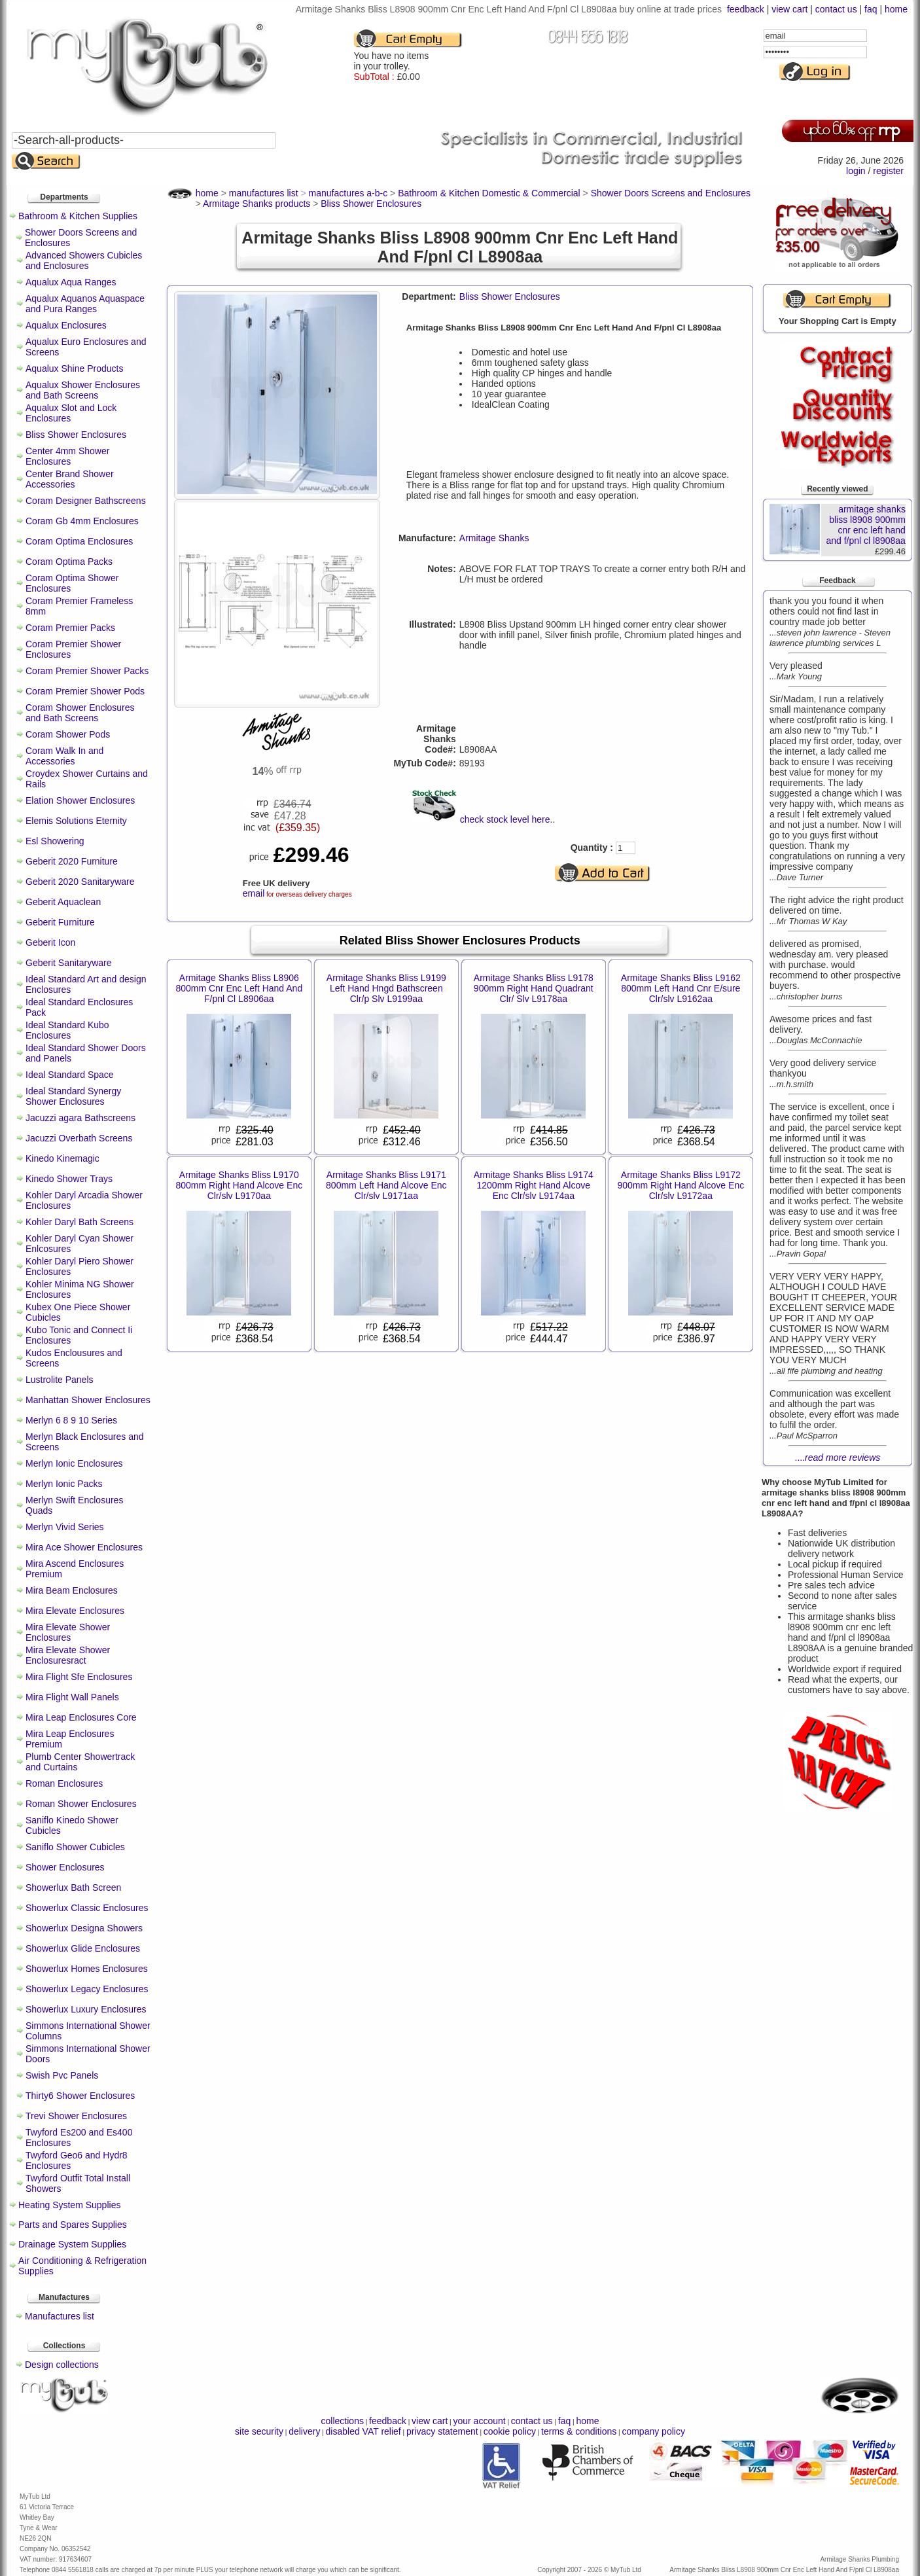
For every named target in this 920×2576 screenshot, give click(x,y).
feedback (745, 9)
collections (342, 2421)
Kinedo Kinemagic (62, 1158)
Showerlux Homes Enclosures (87, 1968)
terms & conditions (578, 2431)
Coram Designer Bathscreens (86, 500)
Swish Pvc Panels (62, 2075)
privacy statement (442, 2431)
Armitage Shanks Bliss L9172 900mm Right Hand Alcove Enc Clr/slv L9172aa (680, 1185)
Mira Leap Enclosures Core (81, 1717)
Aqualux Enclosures (66, 325)
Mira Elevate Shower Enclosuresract (68, 1655)
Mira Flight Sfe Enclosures (79, 1677)
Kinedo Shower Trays (69, 1178)
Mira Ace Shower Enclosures (84, 1547)
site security (259, 2431)
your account (479, 2421)
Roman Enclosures (64, 1783)
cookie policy (510, 2431)
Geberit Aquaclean (63, 902)
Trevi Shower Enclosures (76, 2116)
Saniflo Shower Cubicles (75, 1847)
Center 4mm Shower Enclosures (67, 456)
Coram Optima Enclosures (79, 541)
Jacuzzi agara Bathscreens (80, 1118)
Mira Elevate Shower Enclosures (68, 1632)
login (856, 171)
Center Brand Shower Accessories (70, 479)
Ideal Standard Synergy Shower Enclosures (73, 1096)
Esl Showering (55, 841)
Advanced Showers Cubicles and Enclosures (84, 260)
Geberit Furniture (60, 922)
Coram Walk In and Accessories (64, 755)
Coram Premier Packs (70, 627)
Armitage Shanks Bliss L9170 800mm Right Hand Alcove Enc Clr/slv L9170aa (238, 1185)
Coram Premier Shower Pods (85, 691)
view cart (789, 9)
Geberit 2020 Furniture (72, 861)
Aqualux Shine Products (74, 368)
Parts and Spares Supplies (72, 2224)
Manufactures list (59, 2316)
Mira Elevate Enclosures (75, 1610)
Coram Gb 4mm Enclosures (82, 521)
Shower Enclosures (65, 1867)
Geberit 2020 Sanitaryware (80, 881)
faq (870, 9)
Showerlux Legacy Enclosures (87, 1989)
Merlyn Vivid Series (65, 1527)
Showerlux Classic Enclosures (87, 1908)
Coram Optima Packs (69, 561)
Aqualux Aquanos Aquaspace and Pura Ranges (85, 303)
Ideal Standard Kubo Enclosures (67, 1030)
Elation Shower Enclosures (80, 800)
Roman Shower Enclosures (81, 1803)
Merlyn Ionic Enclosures (74, 1463)
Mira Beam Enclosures (72, 1590)
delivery (304, 2431)
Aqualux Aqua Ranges (71, 282)
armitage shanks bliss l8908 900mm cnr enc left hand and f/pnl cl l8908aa (865, 525)
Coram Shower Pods (68, 734)
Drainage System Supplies (72, 2244)
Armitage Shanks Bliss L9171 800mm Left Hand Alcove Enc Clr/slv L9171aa (386, 1185)
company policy (653, 2431)
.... (838, 1457)
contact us (836, 9)
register (888, 171)
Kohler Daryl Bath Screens (79, 1222)
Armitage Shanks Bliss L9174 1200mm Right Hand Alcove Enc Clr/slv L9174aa (533, 1185)
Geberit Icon (50, 942)
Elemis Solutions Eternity (76, 820)
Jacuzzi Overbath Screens (79, 1138)
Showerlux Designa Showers (84, 1928)
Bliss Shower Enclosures (76, 434)
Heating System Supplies (69, 2205)
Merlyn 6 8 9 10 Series (71, 1420)
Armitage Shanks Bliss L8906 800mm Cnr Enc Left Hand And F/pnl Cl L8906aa (238, 988)
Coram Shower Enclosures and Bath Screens (80, 712)
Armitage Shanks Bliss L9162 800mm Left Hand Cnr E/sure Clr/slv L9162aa (681, 988)
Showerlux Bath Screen (73, 1887)
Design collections (62, 2364)
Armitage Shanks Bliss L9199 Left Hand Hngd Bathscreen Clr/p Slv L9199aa (386, 988)
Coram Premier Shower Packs (87, 671)
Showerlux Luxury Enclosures (86, 2009)
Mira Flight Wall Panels (72, 1697)
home (896, 9)
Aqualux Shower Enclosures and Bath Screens (83, 390)
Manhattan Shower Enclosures (88, 1400)
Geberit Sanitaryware (69, 962)
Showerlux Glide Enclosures (83, 1948)
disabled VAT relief (363, 2431)
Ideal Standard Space (70, 1074)
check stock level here (505, 819)
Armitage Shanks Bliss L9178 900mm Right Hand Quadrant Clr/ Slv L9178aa (533, 988)
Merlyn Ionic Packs (64, 1483)
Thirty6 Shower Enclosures (80, 2095)
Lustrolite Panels (60, 1379)
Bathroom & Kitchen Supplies (77, 216)
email (253, 893)
